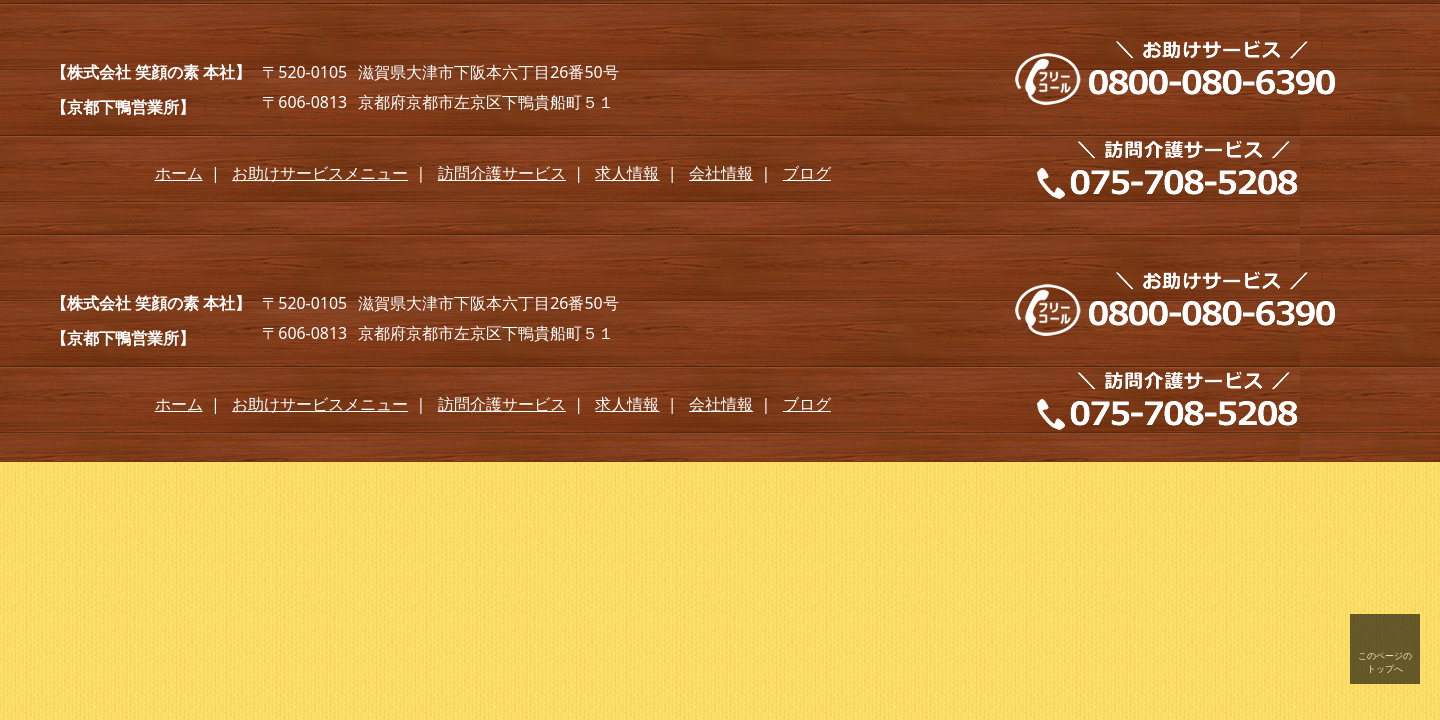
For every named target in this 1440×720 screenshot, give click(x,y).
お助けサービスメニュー (320, 173)
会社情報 (721, 173)
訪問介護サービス (502, 173)
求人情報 (627, 173)
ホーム (179, 173)
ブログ (807, 173)
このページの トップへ (1385, 662)
